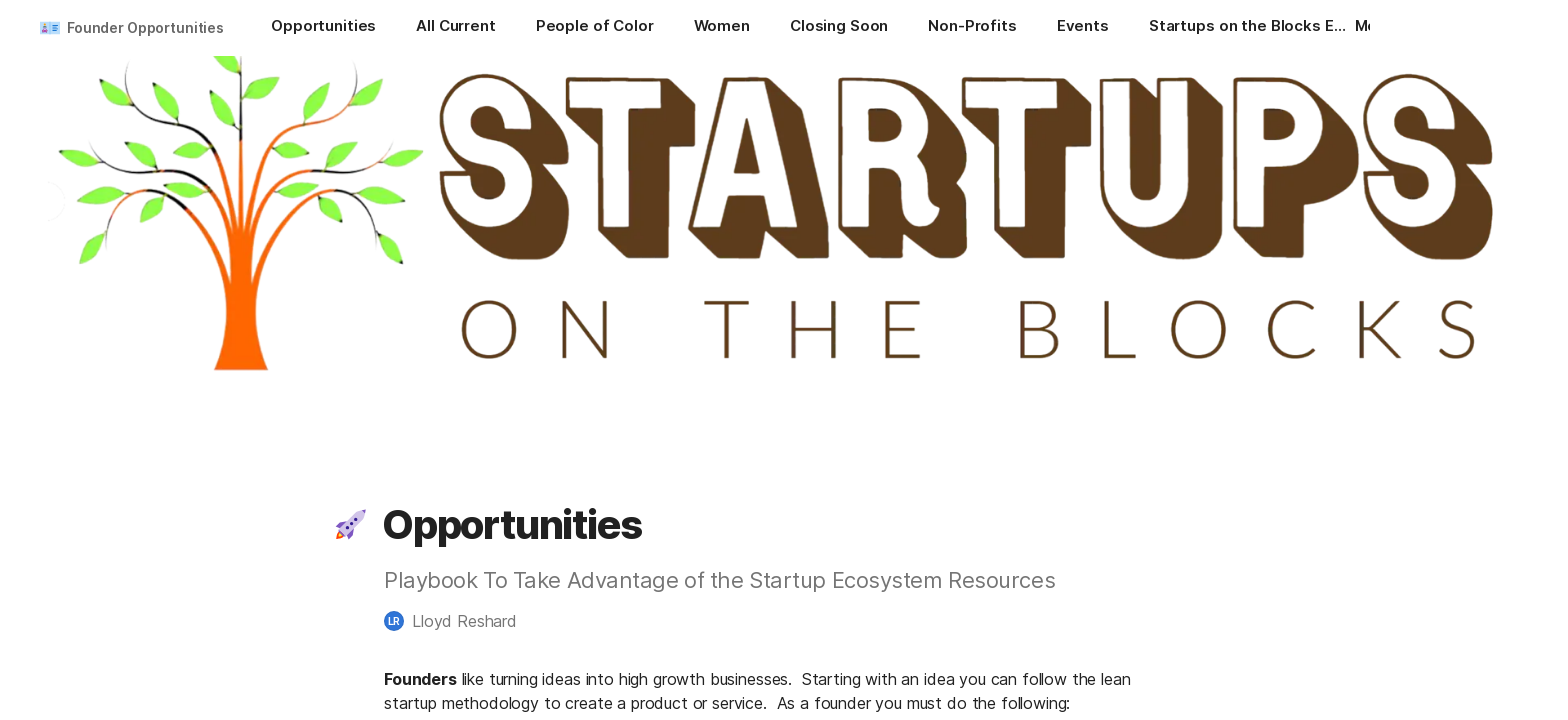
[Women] (722, 28)
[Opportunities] (323, 28)
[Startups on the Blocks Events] (1249, 28)
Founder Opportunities (145, 27)
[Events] (1083, 28)
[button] (351, 525)
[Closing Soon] (839, 28)
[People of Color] (595, 28)
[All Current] (455, 28)
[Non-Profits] (972, 28)
